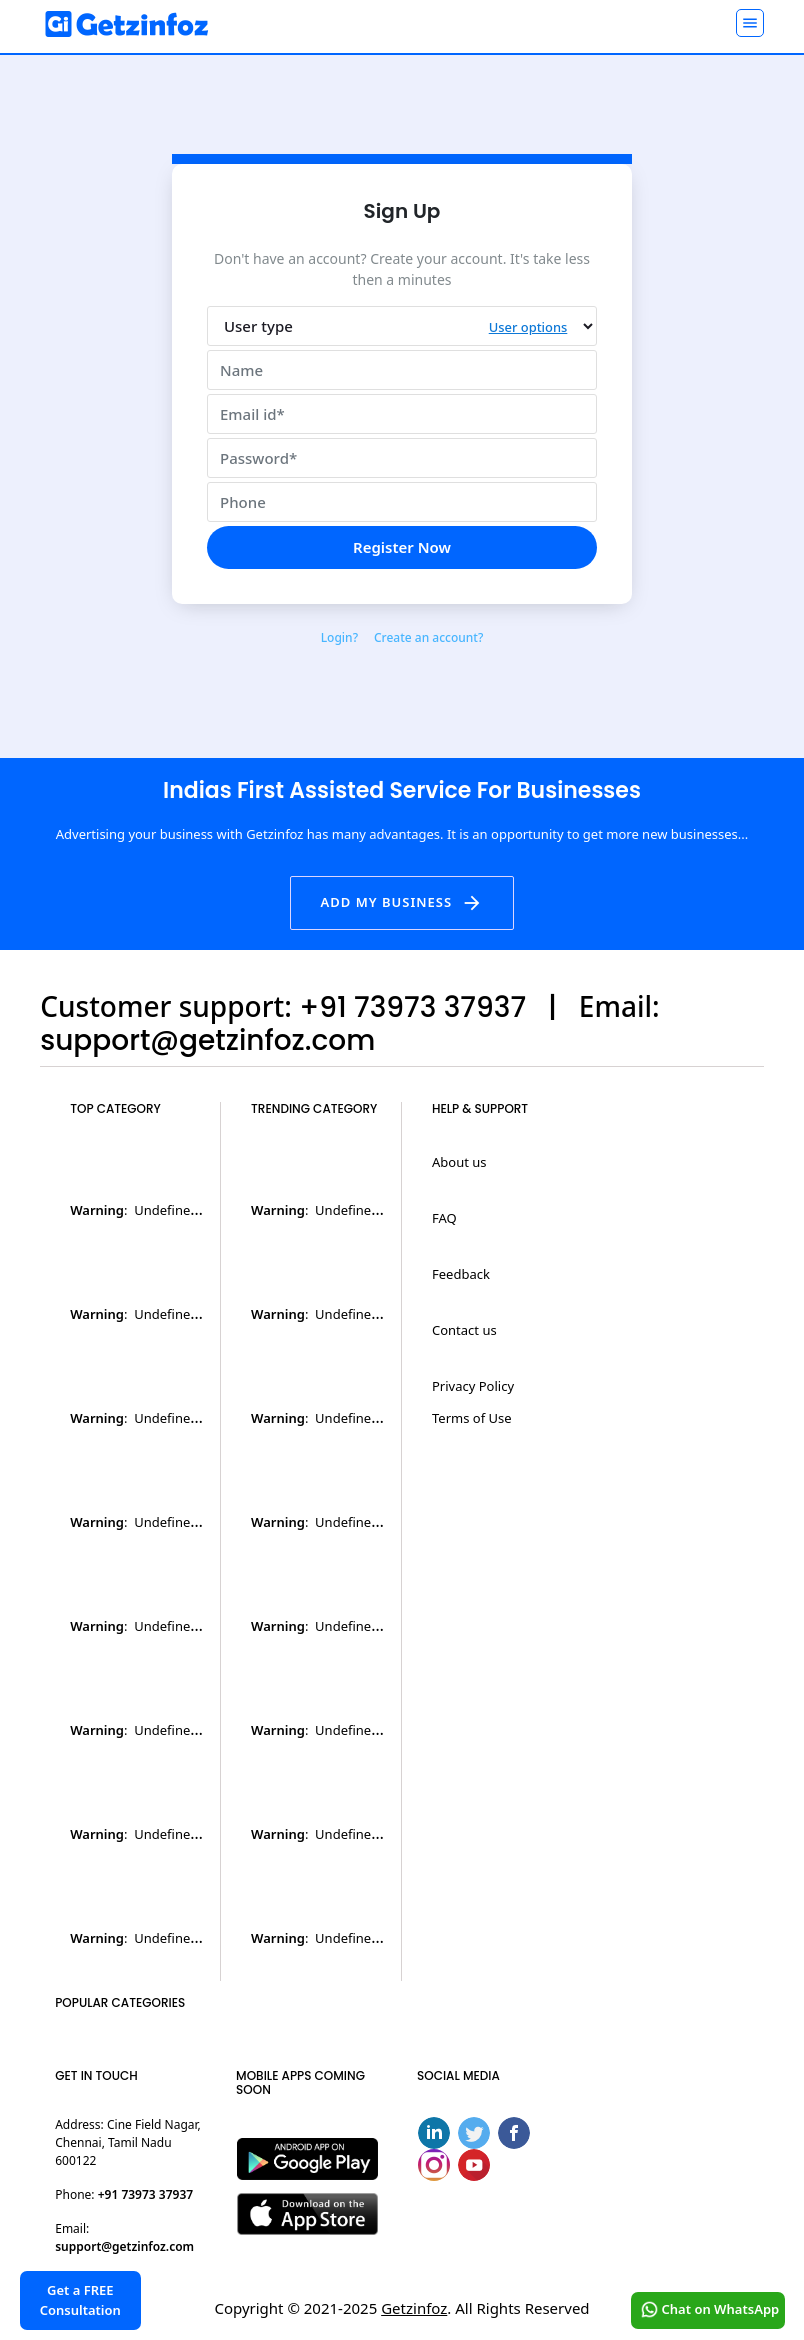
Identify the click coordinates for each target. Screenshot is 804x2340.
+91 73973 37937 (145, 2194)
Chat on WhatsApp (707, 2310)
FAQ (444, 1218)
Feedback (461, 1274)
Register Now (402, 547)
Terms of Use (472, 1418)
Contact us (464, 1330)
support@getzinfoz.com (124, 2246)
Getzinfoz (414, 2308)
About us (459, 1162)
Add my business (402, 903)
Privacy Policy (473, 1386)
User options (527, 328)
